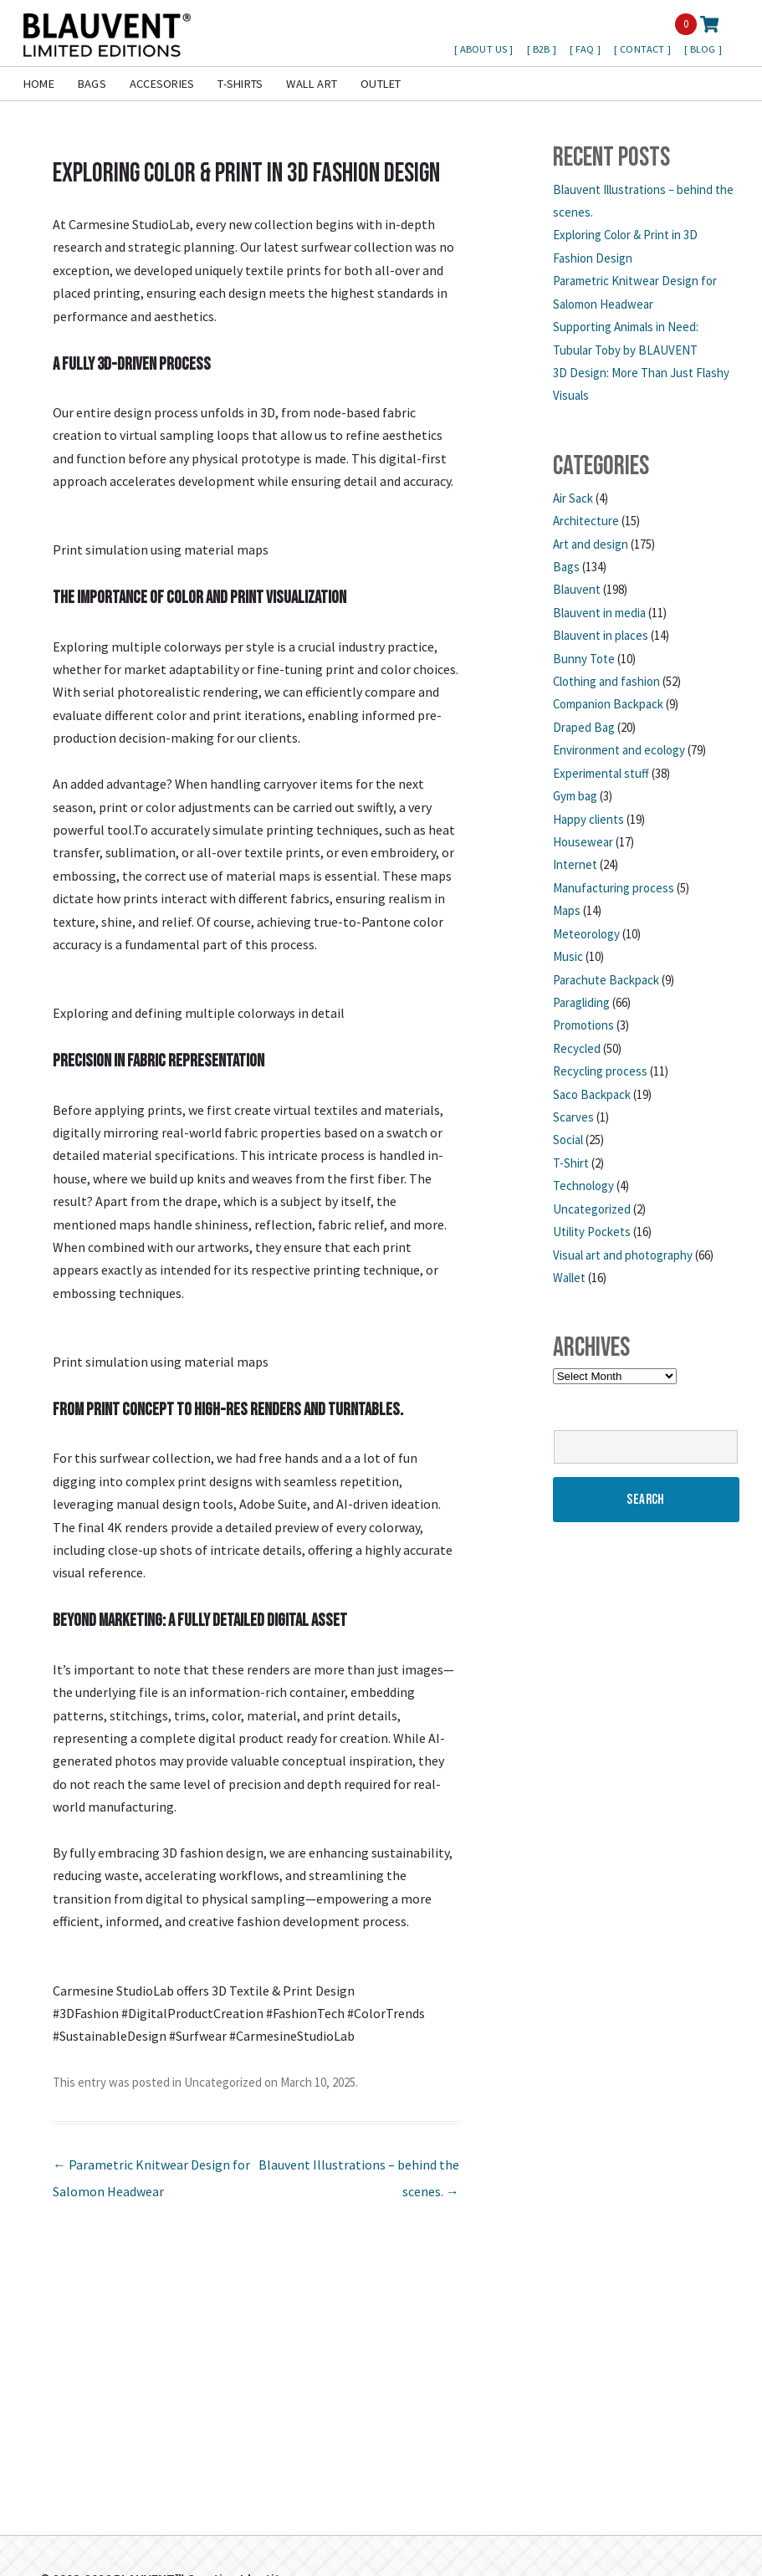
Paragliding (581, 1002)
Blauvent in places (600, 635)
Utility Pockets (592, 1231)
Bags (92, 83)
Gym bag (575, 796)
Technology (583, 1185)
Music (568, 956)
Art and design (590, 544)
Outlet (381, 83)
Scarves (573, 1117)
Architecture (586, 521)
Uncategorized (223, 2082)
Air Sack (573, 498)
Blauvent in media (599, 613)
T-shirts (240, 83)
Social (568, 1139)
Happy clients (588, 819)
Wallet (569, 1277)
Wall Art (311, 83)
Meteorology (586, 934)
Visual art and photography (623, 1255)
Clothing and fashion (606, 681)
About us (484, 49)
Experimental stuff (601, 773)
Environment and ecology (619, 750)
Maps (566, 910)
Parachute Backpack (606, 980)
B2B (543, 49)
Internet (575, 864)
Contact (643, 49)
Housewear (583, 842)
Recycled (577, 1048)
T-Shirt (571, 1163)
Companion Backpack (608, 704)
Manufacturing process (613, 888)
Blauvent (577, 589)
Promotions (583, 1025)
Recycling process (600, 1071)
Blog (704, 49)
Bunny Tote (584, 659)
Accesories (162, 83)
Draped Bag (584, 727)
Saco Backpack (592, 1094)
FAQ (586, 49)
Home (38, 83)
